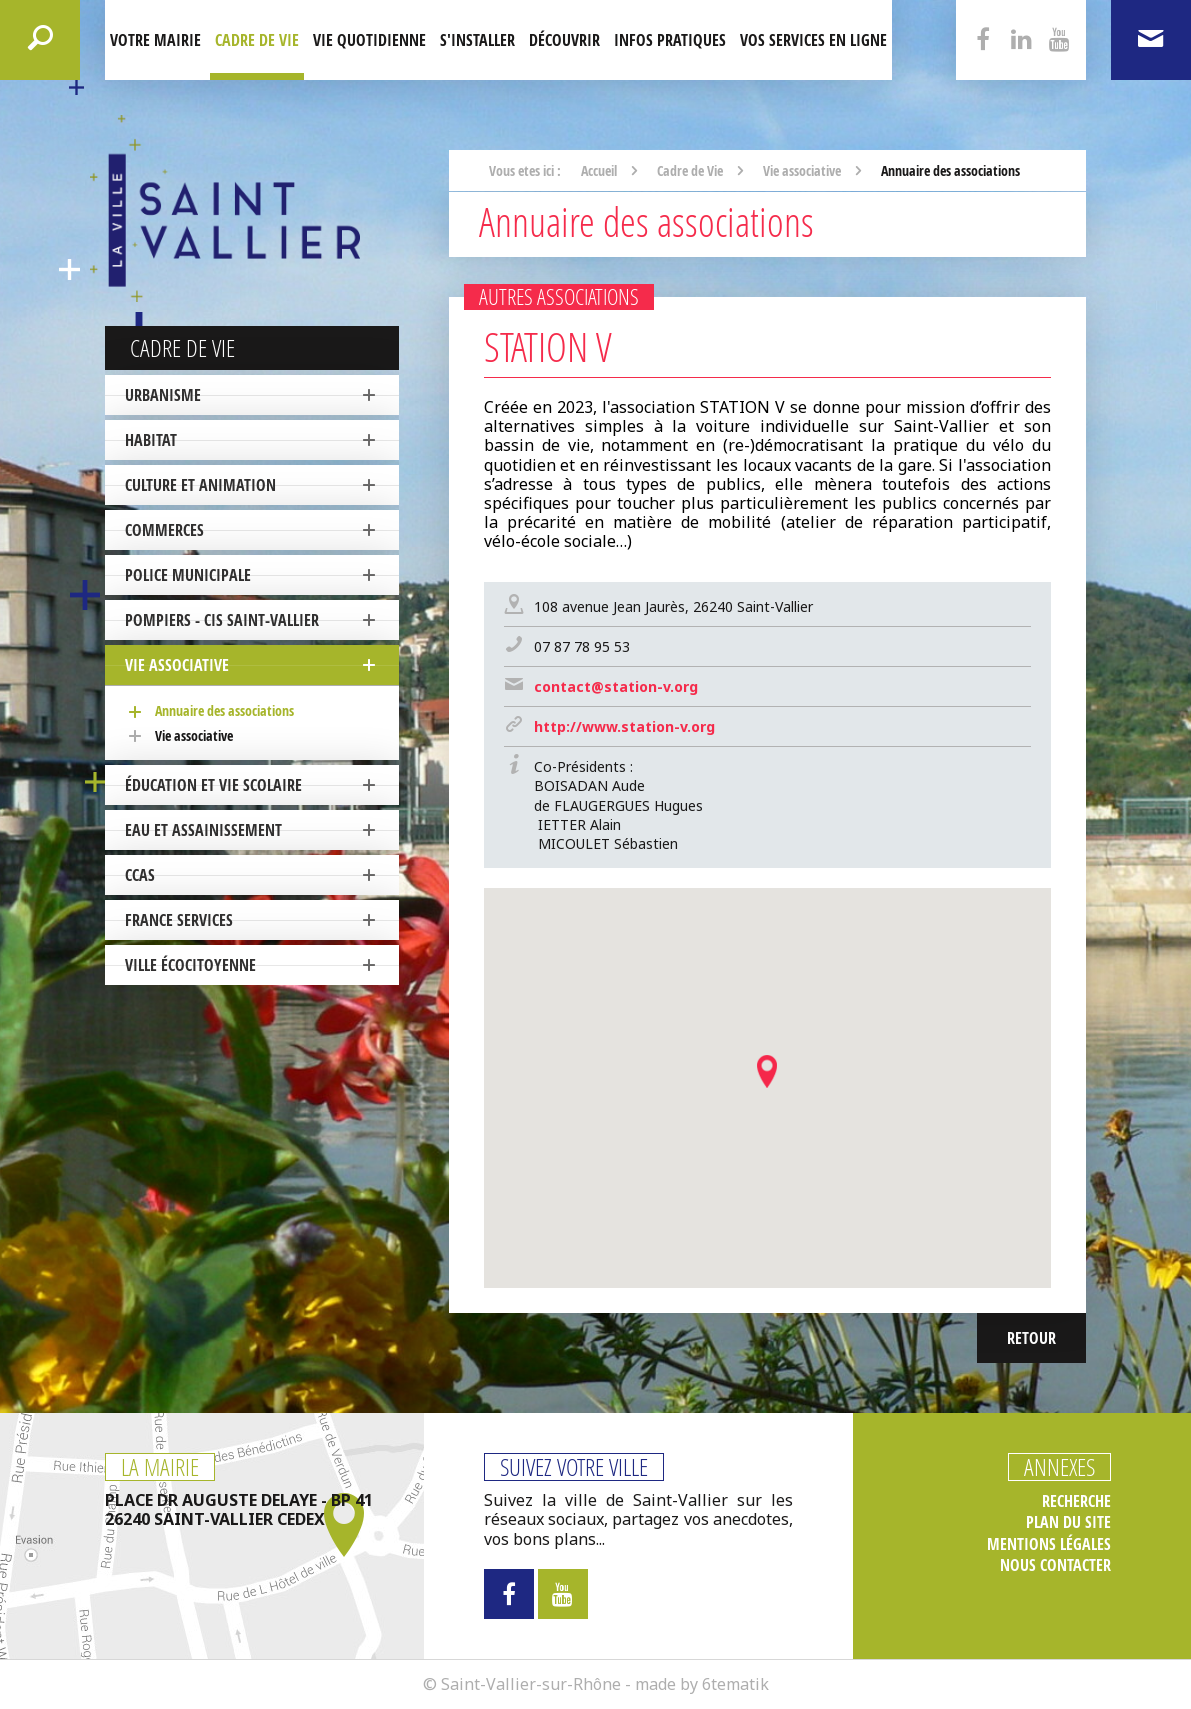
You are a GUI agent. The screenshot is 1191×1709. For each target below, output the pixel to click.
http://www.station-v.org (624, 726)
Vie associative (177, 665)
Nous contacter (1055, 1565)
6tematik (735, 1684)
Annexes (1059, 1467)
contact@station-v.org (616, 686)
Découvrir (564, 40)
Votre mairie (155, 40)
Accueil (599, 170)
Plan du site (1068, 1522)
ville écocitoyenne (190, 965)
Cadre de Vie (257, 40)
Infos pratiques (670, 40)
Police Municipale (188, 575)
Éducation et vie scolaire (213, 785)
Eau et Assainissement (203, 830)
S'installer (477, 40)
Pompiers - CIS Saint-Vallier (222, 620)
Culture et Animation (200, 485)
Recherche (1076, 1501)
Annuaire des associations (224, 710)
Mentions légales (1049, 1544)
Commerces (164, 530)
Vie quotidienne (369, 40)
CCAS (140, 875)
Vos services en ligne (813, 40)
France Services (179, 920)
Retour (1031, 1338)
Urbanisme (163, 395)
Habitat (151, 440)
